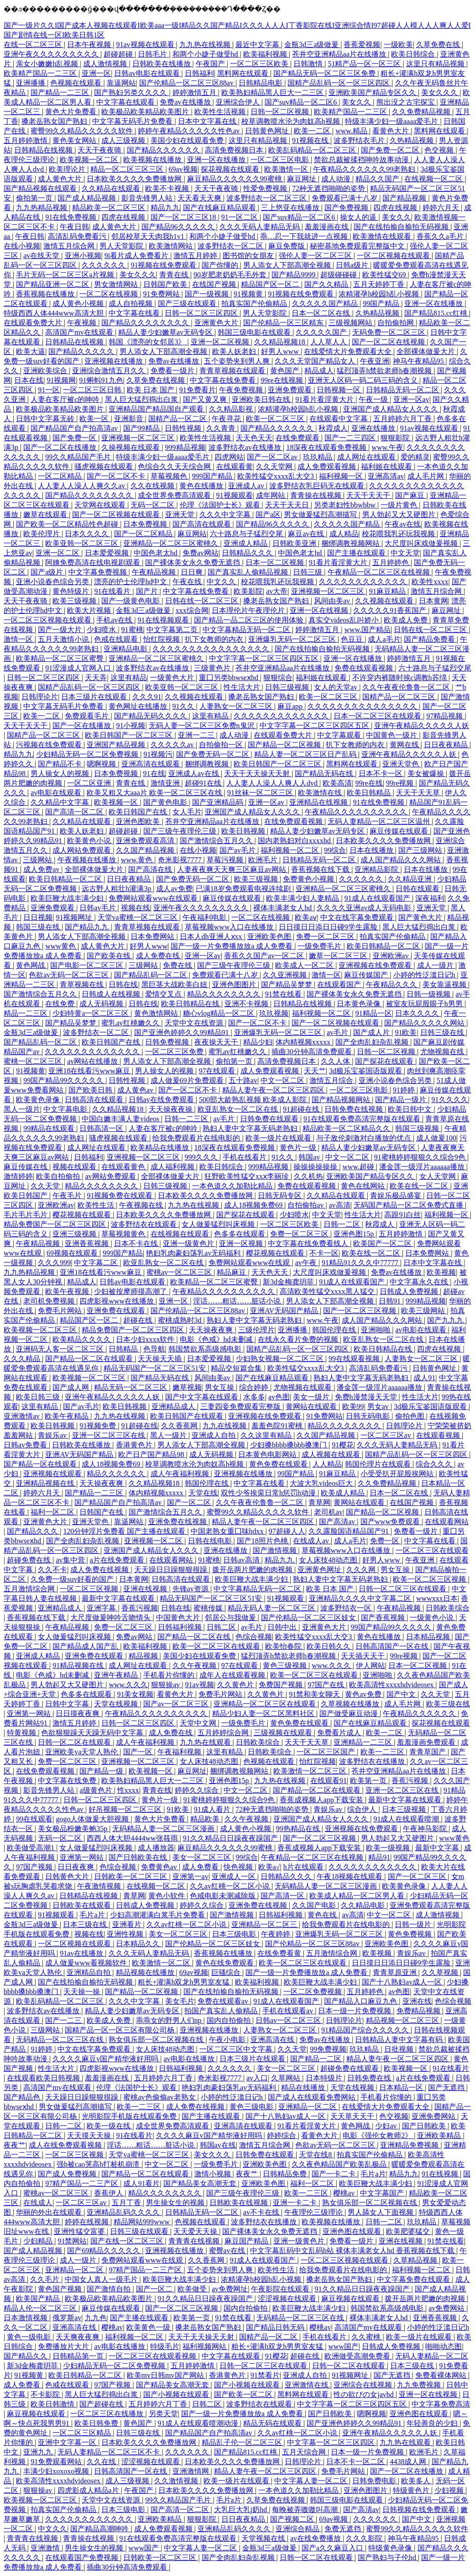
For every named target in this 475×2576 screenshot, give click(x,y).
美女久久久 (440, 92)
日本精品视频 (429, 1637)
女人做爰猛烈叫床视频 (219, 1224)
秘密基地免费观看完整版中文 (358, 246)
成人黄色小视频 (78, 303)
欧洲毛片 (263, 860)
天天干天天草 (419, 793)
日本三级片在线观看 (95, 697)
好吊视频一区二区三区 (126, 1809)
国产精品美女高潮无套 (200, 2183)
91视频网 (61, 380)
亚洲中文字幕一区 (68, 2442)
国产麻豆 (410, 495)
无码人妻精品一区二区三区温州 (380, 821)
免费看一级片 (173, 371)
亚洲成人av (247, 486)
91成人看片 (213, 1809)
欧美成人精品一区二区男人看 (357, 1896)
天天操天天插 (160, 1358)
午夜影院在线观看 (281, 2289)
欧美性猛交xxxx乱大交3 (276, 476)
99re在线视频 (282, 380)
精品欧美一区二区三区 (109, 207)
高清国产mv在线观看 (80, 332)
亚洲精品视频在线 (46, 1483)
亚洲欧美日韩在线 (262, 399)
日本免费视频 (146, 524)
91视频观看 (234, 495)
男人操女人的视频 (61, 773)
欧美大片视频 (90, 610)
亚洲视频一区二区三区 (138, 438)
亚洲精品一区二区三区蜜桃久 (171, 543)
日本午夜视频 (90, 44)
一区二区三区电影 (281, 160)
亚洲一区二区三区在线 (109, 1435)
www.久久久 (332, 1665)
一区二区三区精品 (82, 2433)
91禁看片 (265, 2375)
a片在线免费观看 (118, 1560)
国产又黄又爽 (206, 399)
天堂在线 (203, 1493)
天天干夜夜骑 (100, 150)
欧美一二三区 (383, 1752)
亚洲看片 (127, 1924)
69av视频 (183, 169)
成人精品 (344, 534)
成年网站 (271, 495)
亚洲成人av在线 (194, 773)
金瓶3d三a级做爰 (312, 44)
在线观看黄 (234, 466)
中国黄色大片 (179, 1617)
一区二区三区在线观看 (432, 1550)
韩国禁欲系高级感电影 (205, 1349)
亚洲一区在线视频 (320, 610)
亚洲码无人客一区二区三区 (60, 1349)
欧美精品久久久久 (82, 1339)
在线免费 (60, 1004)
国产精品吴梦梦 (287, 984)
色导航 (154, 1349)
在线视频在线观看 (181, 1234)
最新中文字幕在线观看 (119, 1598)
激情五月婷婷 (196, 255)
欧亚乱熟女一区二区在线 (239, 1109)
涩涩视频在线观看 (288, 2298)
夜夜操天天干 (217, 1042)
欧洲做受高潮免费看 (358, 2356)
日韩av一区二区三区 (289, 2020)
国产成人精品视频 (87, 198)
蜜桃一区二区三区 (34, 1061)
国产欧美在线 (109, 956)
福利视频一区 (342, 476)
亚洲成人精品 (246, 543)
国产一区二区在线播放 (60, 447)
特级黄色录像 (391, 2548)
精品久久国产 (378, 179)
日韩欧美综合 (448, 1608)
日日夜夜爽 (76, 1867)
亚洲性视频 (126, 1934)
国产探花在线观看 (385, 1061)
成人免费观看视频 (328, 466)
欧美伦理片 (42, 534)
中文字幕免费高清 (441, 2404)
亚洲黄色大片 (217, 323)
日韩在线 (123, 984)
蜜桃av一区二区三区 (180, 1272)
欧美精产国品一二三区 (41, 73)
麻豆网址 (302, 179)
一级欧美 (398, 44)
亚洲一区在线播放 (217, 160)
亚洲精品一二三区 (364, 1742)
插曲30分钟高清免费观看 (312, 1052)
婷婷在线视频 (87, 2222)
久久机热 (308, 1176)
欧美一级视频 (389, 1848)
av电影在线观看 (57, 793)
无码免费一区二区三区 (389, 332)
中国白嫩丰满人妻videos (121, 1119)
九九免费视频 (420, 2385)
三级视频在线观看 (284, 1733)
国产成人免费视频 (68, 2174)
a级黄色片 (96, 1790)
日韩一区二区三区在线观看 (403, 1589)
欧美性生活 (97, 1205)
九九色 (96, 2318)
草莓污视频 (226, 860)
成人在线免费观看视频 (66, 2145)
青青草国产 (428, 1752)
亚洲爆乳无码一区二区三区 (293, 639)
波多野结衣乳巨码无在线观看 (317, 486)
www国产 (343, 2346)
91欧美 (406, 1032)
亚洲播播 (31, 83)
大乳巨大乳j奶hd (241, 2509)
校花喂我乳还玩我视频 (399, 534)
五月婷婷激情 (26, 140)
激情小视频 (213, 2174)
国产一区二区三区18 (184, 217)
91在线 (154, 773)
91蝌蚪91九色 (101, 380)
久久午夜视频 (195, 1665)
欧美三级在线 (448, 1704)
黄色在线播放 (202, 486)
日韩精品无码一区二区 (403, 390)
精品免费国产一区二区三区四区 (56, 1224)
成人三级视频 (124, 140)
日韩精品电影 (261, 83)
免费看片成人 (340, 1733)
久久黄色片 (236, 1685)
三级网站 (38, 860)
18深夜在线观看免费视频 (327, 447)
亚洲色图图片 (235, 984)
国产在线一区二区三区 (127, 2241)
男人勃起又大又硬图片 (399, 514)
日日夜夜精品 (447, 745)
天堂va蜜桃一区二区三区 (138, 917)
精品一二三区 (26, 1013)
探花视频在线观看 (231, 169)
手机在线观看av (288, 2011)
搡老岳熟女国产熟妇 (55, 121)
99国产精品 (382, 303)
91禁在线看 (284, 994)
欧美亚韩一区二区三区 (82, 543)
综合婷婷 (254, 1387)
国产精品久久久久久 (82, 351)
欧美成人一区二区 (305, 965)
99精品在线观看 (49, 1128)
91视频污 (157, 754)
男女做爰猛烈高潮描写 (321, 514)
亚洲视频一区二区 (154, 1541)
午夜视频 (82, 323)
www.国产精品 (367, 629)
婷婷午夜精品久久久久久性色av (189, 131)
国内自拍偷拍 (229, 2020)
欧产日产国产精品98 (152, 1454)
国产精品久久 (26, 2356)
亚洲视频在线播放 (114, 361)
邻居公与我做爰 (231, 1617)
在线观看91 (328, 1780)
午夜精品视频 (154, 572)
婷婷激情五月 (195, 92)
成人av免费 (174, 888)
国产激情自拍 (109, 2289)
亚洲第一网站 (29, 1713)
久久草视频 (441, 1972)
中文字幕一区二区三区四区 (331, 2442)
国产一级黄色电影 (131, 601)
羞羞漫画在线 (327, 227)
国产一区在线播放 (82, 725)
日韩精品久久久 (248, 553)
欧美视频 (441, 1272)
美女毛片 (179, 2001)
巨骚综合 (226, 1972)
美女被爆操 (426, 773)
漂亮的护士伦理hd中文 (131, 582)
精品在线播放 (304, 2087)
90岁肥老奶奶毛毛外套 (230, 275)
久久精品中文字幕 (61, 802)
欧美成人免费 (406, 620)
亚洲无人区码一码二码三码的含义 (363, 380)
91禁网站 (72, 2241)
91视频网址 (75, 917)
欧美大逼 (30, 351)
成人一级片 (436, 965)
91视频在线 (311, 140)
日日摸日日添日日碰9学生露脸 (329, 927)
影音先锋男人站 (147, 198)
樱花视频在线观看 (82, 1215)
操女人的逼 (359, 217)
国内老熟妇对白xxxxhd (295, 841)
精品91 (379, 1857)
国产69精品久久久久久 (104, 2250)
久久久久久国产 (322, 332)
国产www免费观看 (391, 1522)
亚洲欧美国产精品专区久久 (373, 92)
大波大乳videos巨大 (322, 1483)
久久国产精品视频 (146, 850)
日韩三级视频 (288, 687)
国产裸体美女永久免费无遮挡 (193, 562)
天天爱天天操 (196, 2231)
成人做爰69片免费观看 (188, 1080)
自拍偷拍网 (396, 323)
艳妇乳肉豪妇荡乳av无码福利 (194, 1253)
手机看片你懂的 (169, 1675)
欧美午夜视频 (68, 1291)
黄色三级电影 (252, 2107)
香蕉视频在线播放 (46, 294)
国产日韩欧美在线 (139, 1857)
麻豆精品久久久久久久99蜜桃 (235, 179)
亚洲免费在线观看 (117, 1310)
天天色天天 (254, 438)
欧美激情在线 (321, 793)
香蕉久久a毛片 (441, 236)
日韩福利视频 (181, 1627)
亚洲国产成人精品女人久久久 (391, 409)
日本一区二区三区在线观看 (378, 716)
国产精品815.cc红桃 (436, 313)
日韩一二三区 (187, 1119)
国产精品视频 (405, 198)
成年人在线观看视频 (233, 1675)
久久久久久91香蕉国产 (390, 610)
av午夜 (306, 1263)
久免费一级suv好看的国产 (73, 1579)
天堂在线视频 (117, 1704)
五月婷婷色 (391, 562)
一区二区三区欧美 (260, 64)
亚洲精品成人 (174, 1406)
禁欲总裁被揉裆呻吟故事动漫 (362, 160)
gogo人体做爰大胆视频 (93, 1819)
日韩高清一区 (102, 1128)
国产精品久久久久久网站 (425, 1023)
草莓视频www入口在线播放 (230, 927)
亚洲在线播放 (374, 428)
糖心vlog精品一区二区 (219, 1013)
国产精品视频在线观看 (41, 188)
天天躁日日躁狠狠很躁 (171, 1569)
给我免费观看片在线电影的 (197, 1138)
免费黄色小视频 (309, 879)
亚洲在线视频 (146, 1589)
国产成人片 (372, 1032)
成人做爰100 (436, 1138)
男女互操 (220, 1387)
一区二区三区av (386, 1435)
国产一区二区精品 (144, 534)
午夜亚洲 (374, 361)
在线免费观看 (298, 438)
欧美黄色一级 (149, 2327)
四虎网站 (229, 457)
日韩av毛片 (98, 908)
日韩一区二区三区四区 (202, 313)
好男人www (281, 351)
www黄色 (61, 946)
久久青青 (221, 428)
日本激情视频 (26, 2318)
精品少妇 (257, 1042)
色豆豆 (353, 639)
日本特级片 (325, 2078)
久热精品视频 (412, 140)
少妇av (386, 2126)
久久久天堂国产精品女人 (316, 361)
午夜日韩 (74, 227)
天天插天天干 (363, 1656)
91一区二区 (240, 217)
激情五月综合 (332, 1080)
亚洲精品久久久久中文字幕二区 (361, 1598)
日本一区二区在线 (322, 313)
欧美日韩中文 (410, 1109)
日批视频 (399, 2049)
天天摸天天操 (90, 2135)
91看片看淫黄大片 (325, 399)
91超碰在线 (302, 1109)
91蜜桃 (132, 629)
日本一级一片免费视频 (355, 2011)
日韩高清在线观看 (95, 1099)
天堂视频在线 (264, 2538)
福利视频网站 (205, 2346)
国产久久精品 (327, 284)
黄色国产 (285, 371)
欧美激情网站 (171, 246)
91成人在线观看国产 (378, 898)
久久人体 (336, 1061)
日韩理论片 (39, 697)
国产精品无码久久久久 (151, 716)
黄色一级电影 (29, 2337)
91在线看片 (113, 591)
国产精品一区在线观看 (41, 1464)
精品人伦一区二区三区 (41, 2308)
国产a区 (268, 514)
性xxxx (128, 1790)
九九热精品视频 (42, 207)
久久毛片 (45, 2279)
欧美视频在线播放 (153, 160)
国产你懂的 (221, 265)
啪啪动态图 (443, 2346)
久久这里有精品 (266, 1435)
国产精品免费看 (430, 639)
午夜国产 (211, 64)
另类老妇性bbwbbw (345, 505)
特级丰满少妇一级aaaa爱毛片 (392, 121)
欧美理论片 (68, 169)
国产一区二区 (190, 1502)
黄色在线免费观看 (225, 1963)
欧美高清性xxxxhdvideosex (392, 1685)
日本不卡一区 (381, 773)
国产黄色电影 (166, 802)
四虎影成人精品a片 (89, 2490)
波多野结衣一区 (346, 1608)
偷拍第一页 (35, 198)
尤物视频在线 (443, 1052)
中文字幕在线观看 (126, 102)
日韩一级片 (414, 1924)
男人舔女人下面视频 (381, 2212)
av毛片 (338, 1032)
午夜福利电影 (205, 917)
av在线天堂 (42, 255)
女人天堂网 (438, 1176)
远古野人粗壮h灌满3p (117, 888)
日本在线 (28, 380)
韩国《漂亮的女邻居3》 (148, 342)
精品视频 (144, 1656)
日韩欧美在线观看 (82, 1905)
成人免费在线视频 (100, 1569)
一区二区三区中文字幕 (236, 2049)
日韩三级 (308, 572)
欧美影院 (248, 591)
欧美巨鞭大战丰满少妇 (68, 898)
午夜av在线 (403, 524)
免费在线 (178, 965)
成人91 (424, 1378)
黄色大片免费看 (71, 112)
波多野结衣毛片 (360, 140)
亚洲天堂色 (401, 764)
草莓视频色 (170, 476)
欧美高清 (337, 783)
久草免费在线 (439, 44)
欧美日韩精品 (369, 793)
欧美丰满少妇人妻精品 (303, 898)
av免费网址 (230, 2289)
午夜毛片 (68, 1195)
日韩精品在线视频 (44, 150)
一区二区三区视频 (90, 1589)
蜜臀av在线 (228, 2250)
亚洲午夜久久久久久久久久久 (52, 54)
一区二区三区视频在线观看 (48, 620)
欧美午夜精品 (67, 1416)
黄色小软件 (167, 1896)
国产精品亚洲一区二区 (53, 284)
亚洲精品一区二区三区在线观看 (266, 1704)
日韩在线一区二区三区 (202, 601)
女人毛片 (187, 812)
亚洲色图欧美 (139, 821)
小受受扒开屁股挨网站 (397, 1474)
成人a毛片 (384, 639)
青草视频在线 (82, 984)
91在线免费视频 (71, 217)
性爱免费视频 (266, 188)
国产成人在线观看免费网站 (312, 2097)
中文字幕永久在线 (420, 1282)
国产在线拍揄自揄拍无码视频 (402, 227)
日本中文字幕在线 (208, 121)
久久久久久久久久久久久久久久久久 (211, 649)
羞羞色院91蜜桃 (277, 1426)
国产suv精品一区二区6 (302, 102)
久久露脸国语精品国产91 (349, 1531)
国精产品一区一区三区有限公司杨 (120, 2030)
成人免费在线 (159, 956)
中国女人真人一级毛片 (102, 2279)
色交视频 (439, 150)
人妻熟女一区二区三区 (236, 706)
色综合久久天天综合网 (175, 466)
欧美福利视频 (266, 54)
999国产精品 (213, 476)
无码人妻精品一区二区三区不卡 (109, 2452)
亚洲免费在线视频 (178, 1522)
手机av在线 (115, 620)
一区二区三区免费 (175, 1052)
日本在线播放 (372, 850)
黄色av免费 (364, 1694)
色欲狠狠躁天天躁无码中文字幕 (93, 1733)
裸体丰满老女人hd (283, 908)
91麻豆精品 (388, 591)
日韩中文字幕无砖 (46, 418)
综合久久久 (435, 1464)
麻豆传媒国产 (367, 975)
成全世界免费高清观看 (175, 495)
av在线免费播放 (316, 2538)
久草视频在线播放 (351, 1704)
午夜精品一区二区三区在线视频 (380, 572)
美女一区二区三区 (202, 1857)
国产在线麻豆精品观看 (220, 207)
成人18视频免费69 (254, 1205)
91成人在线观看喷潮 (407, 1819)
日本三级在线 (86, 1924)
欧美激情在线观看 (383, 236)
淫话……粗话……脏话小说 (237, 1301)
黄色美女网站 (75, 140)
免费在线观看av (224, 2001)
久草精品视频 (416, 2260)
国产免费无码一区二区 (213, 754)
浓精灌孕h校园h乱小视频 (380, 294)
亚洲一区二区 (58, 553)
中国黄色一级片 (392, 735)
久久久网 (361, 1569)
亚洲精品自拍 (89, 1972)
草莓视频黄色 (124, 1234)
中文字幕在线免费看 (223, 380)
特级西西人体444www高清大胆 (54, 313)
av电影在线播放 (189, 2059)
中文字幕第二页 (172, 629)
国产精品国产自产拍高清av (75, 428)
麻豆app (290, 706)
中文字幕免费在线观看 (414, 2279)
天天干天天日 (288, 505)
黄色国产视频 (61, 2289)
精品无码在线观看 (273, 2423)
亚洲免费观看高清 (146, 841)
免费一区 (385, 1541)
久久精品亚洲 (410, 879)
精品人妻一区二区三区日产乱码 (306, 754)
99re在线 (368, 783)
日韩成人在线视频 (112, 994)
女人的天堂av (336, 687)
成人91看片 (141, 2183)
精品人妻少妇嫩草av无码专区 (166, 332)
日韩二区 (222, 1627)
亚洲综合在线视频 (364, 2385)
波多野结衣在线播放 (373, 1761)
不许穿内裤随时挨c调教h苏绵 (400, 677)
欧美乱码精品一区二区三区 (313, 150)
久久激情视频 (177, 2481)
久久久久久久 (104, 265)
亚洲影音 (129, 418)
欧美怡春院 (284, 1646)
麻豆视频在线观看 (351, 2298)
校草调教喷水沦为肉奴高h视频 (291, 121)
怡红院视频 (162, 639)
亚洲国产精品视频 (117, 745)
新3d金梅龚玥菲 (289, 1282)
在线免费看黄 (280, 1953)
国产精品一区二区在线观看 (90, 1358)
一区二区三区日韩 (93, 390)
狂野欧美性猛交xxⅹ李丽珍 (247, 1176)
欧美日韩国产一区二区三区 (129, 735)
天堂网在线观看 (100, 505)
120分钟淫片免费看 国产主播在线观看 (125, 1531)
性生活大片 (243, 687)
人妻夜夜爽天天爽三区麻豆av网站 (232, 869)
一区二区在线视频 (109, 294)
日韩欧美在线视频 (239, 2202)
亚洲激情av (23, 1416)
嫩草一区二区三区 (339, 956)
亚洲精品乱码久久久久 (124, 2212)
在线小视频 (22, 246)
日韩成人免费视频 (410, 1291)
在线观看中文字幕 (339, 418)
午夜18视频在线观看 (350, 1876)
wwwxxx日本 (437, 1598)
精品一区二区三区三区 (127, 169)
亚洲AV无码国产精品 (285, 1310)
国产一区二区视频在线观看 (117, 514)
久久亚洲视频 (285, 975)
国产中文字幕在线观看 (202, 1397)
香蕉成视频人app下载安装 (322, 1800)
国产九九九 (446, 1320)
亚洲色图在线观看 (353, 2231)
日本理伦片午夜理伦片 (249, 610)
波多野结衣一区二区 (231, 246)
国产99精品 (142, 428)
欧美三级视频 (75, 601)
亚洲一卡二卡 (295, 2202)
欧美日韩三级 (39, 1397)
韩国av (310, 1157)
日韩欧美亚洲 (295, 543)
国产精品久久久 (33, 1531)
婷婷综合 (282, 2135)
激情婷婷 (18, 1176)
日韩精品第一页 (78, 2356)
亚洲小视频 (83, 255)
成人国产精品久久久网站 (401, 860)
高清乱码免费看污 (78, 236)
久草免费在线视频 (156, 380)
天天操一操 (82, 1991)
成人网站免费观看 (82, 850)
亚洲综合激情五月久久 (109, 371)
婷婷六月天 (442, 207)
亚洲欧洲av (392, 956)
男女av (379, 1406)
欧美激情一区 (287, 169)
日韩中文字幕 (68, 1704)
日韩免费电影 (375, 2481)
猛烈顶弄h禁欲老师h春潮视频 (385, 371)
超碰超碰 (119, 54)
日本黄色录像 (359, 1004)
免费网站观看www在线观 (250, 1263)
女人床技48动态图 (329, 1560)
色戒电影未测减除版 (223, 1896)
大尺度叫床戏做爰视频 (422, 543)
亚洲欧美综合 (46, 371)
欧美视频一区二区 (90, 160)
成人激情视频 (106, 64)
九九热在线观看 (206, 1742)
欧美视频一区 (117, 802)
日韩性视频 (184, 428)
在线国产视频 (215, 284)
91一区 (49, 390)
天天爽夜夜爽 (78, 2337)
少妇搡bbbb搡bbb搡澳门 (289, 1445)
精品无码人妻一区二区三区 (272, 1608)
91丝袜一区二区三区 (261, 793)
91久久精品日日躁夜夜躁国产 (231, 1838)
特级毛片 (164, 2346)
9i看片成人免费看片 (137, 255)
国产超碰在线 (102, 2404)
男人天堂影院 (122, 246)
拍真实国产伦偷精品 (255, 303)
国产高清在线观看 (202, 524)
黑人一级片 (22, 1109)
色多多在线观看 (240, 1234)
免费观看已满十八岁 (345, 198)
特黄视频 (22, 1733)
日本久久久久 (87, 534)
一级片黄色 (400, 505)
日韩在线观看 (418, 888)
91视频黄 (249, 294)
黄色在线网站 (363, 1186)
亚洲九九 (38, 2452)
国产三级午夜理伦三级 (180, 831)
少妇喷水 (102, 629)
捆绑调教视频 (207, 764)
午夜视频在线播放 (87, 860)
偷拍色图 (410, 1416)
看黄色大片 (391, 131)
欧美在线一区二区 (420, 1186)
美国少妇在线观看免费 (188, 140)
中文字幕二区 (97, 1263)
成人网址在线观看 (367, 457)
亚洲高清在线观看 (151, 764)
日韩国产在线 (102, 1512)
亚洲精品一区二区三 (265, 1924)
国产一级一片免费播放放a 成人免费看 (232, 946)
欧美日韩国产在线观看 (187, 1416)
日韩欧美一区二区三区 (131, 1876)
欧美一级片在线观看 (279, 1138)
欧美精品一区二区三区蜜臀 (60, 658)
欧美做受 (193, 2289)
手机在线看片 (245, 1157)
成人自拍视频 (131, 303)
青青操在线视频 (316, 495)
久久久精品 (23, 1358)
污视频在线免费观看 (50, 745)
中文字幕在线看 (135, 313)
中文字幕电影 (66, 1109)
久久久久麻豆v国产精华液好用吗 (106, 2059)
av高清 (339, 1205)
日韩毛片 (153, 54)
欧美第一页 (369, 1780)
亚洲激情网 (191, 2471)
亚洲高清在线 (273, 2039)
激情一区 (19, 639)
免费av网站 (201, 553)
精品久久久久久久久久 (224, 994)
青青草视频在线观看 (233, 371)
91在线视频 (441, 2174)
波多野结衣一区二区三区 (267, 198)
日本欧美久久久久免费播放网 (135, 179)
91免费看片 (197, 390)
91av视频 (199, 1685)
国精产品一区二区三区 (399, 697)
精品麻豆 (232, 1272)
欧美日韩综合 (414, 54)
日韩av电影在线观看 (147, 73)
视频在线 (135, 908)
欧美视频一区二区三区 (41, 1330)
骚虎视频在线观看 (104, 466)
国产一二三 (64, 2020)
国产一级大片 (61, 629)
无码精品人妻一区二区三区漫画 (164, 1828)
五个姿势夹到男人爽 (237, 361)
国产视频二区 (293, 2519)
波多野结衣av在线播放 (246, 447)
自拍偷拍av (306, 1205)
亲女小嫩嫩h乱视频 (48, 64)
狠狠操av (166, 1685)
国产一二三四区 (350, 438)
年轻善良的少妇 (433, 2423)
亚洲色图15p (355, 1234)
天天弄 (96, 677)
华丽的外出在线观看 (50, 2212)
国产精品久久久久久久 (164, 150)
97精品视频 (445, 716)
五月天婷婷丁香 (379, 284)
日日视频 (37, 917)
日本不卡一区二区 (356, 2461)
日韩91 (390, 1301)
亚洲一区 (96, 73)
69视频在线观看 (73, 1253)
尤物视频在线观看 (303, 1387)
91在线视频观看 (164, 620)
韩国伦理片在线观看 (378, 1464)
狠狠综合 (277, 677)
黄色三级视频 (285, 1665)
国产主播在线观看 (357, 553)
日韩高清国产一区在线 (392, 1646)
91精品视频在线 (78, 1665)
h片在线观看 (304, 1867)
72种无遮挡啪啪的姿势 (329, 188)
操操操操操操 (316, 1167)
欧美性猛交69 (385, 275)
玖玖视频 (273, 1013)
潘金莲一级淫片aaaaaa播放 (422, 1167)
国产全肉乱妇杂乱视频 (372, 1042)
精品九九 (165, 207)
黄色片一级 (299, 1147)
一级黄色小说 (432, 1617)
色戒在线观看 (117, 639)
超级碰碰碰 (339, 275)
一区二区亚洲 (90, 783)
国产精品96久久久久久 (178, 227)
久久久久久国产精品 (326, 303)
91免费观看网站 (57, 2461)
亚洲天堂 (180, 514)
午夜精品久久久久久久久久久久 (357, 812)
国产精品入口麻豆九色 (361, 2001)
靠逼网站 (121, 83)
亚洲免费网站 (434, 2116)
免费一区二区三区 (326, 936)
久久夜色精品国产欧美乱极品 (340, 2164)
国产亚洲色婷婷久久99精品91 (182, 1032)
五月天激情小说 (64, 639)
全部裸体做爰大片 (427, 351)
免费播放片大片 (64, 2346)
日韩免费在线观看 (270, 1119)
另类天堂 (163, 2414)
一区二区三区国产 (327, 1752)
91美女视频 (135, 1694)
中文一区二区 (283, 1080)
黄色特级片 (71, 591)
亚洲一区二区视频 (221, 342)
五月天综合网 (305, 2452)
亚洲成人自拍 (214, 1435)
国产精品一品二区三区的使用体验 (249, 620)
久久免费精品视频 (422, 112)
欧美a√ (269, 1867)
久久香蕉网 (180, 1426)
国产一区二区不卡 (117, 476)
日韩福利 (199, 73)
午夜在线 (188, 582)
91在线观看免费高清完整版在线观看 (362, 1119)
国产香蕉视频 (384, 1617)
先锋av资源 (191, 1589)
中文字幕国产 (383, 2193)
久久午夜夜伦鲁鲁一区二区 (407, 687)
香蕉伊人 (109, 2193)
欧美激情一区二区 (162, 1963)
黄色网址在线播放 (139, 706)
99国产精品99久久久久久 (64, 1080)
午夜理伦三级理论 (314, 2212)
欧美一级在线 (109, 2126)
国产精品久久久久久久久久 (146, 323)
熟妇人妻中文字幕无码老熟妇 (251, 1128)
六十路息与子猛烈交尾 (247, 534)
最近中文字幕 (258, 44)
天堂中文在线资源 (195, 1023)
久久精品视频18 (280, 342)
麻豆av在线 (307, 534)
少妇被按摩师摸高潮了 (131, 1291)
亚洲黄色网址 (320, 1569)
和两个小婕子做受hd (206, 54)
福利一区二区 (53, 1512)
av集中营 (71, 1560)
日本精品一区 (402, 2087)
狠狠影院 (396, 438)
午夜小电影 (228, 2039)
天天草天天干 (353, 2116)
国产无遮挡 (447, 2087)
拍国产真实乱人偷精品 (221, 2011)
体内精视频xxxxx (304, 1042)
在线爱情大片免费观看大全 (348, 351)
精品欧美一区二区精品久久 (347, 1128)
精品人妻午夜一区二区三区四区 (274, 1090)
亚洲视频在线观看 (53, 1474)
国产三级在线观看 (188, 303)
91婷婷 (405, 1090)
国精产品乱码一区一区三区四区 (339, 83)
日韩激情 (308, 64)
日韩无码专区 (280, 1195)
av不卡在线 (262, 2212)
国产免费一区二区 (391, 150)
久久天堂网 (275, 466)
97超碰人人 (287, 1531)
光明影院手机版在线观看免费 (130, 2116)
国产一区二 (155, 2289)
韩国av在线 (218, 2145)
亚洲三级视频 (75, 1234)
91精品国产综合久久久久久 (366, 2030)
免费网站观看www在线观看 (154, 898)
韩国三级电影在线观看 (255, 332)
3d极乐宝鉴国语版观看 (366, 1071)
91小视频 (130, 725)
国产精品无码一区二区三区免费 (325, 73)
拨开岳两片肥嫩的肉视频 (253, 1569)
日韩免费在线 (370, 2078)
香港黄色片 (135, 1445)
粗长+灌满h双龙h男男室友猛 (184, 1982)
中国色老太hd (156, 553)
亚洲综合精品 (298, 2529)
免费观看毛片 (87, 716)
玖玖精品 (318, 457)
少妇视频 (449, 2490)
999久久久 (202, 1157)
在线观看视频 (439, 1435)
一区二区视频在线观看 (394, 255)
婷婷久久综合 (197, 1790)
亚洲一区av (411, 399)
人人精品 (327, 1464)
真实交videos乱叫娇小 (344, 620)
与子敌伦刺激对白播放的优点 (364, 1138)
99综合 (335, 850)
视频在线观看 (75, 1167)
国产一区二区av (273, 457)
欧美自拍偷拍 (59, 1176)
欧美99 (353, 1406)
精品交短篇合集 (237, 1368)
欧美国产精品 (39, 2298)
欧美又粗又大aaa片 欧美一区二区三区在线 (155, 793)
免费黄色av (160, 1867)
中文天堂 (405, 553)
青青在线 (174, 275)
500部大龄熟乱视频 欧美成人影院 (253, 1099)
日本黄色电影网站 (268, 1454)
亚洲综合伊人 (238, 102)
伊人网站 (370, 1665)
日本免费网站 (153, 936)
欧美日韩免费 (97, 2423)
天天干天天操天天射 (258, 773)
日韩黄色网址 (268, 131)
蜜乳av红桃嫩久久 (131, 1023)
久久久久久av (173, 745)
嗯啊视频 (102, 764)
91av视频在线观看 (146, 44)
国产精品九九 (87, 927)
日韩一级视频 (429, 994)
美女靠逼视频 (445, 984)
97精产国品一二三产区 (82, 2183)
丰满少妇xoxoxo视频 (57, 2471)
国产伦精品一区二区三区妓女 (309, 1617)
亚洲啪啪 (376, 1330)
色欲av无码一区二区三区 (69, 975)
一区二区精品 (61, 476)
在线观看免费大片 (34, 323)
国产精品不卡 (61, 764)
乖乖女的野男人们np (170, 2020)
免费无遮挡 (343, 2529)
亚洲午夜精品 (117, 1675)
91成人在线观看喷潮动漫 (199, 2423)
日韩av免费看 (26, 1445)
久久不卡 (52, 1569)
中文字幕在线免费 (68, 1780)
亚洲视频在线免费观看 (376, 965)
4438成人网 (409, 2461)
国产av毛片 (238, 850)
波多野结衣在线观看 (144, 1224)
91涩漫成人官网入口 (79, 668)
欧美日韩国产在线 (139, 812)
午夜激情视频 (100, 1886)
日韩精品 (124, 1349)
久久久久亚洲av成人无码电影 (365, 908)
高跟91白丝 (402, 1215)
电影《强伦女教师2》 (378, 2135)
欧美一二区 (313, 131)
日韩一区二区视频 (281, 112)
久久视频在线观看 (385, 601)
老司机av (328, 1512)
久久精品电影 (363, 1905)
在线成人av (312, 1541)
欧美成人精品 (343, 1493)
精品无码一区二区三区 (131, 1387)
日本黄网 (433, 601)
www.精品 (352, 131)
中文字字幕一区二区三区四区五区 (264, 658)
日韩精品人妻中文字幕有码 (399, 2039)
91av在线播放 (82, 1953)
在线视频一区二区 (434, 179)
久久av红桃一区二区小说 (230, 1886)
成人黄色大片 (61, 179)
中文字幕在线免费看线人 (309, 1243)
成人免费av (42, 869)
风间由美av (333, 601)
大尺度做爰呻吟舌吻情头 (111, 1617)
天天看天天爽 (200, 198)
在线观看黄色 (124, 1167)
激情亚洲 (166, 783)
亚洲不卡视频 (247, 1004)
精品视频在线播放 (146, 1972)
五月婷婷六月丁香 (403, 418)
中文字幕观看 (340, 735)
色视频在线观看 (76, 83)
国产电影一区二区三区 (87, 965)
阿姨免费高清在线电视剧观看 (93, 562)
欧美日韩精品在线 (191, 1004)
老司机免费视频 (49, 1301)
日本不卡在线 (137, 1243)
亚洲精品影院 (377, 869)
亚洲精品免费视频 (410, 2145)
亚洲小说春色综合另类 (53, 582)
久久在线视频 (153, 486)
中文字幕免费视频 (98, 572)
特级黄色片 (412, 2490)
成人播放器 (156, 1848)
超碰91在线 (204, 783)
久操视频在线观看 (131, 447)
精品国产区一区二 (271, 284)
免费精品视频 (419, 2011)
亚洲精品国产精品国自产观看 (157, 409)
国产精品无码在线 (325, 773)
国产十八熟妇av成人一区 (403, 1982)
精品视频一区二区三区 (403, 2020)
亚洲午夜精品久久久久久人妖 (421, 725)
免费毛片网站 (61, 1310)
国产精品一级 (102, 1771)
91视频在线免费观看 (164, 265)
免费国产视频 (281, 1685)
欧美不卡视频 (168, 188)
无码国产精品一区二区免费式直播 (409, 1205)
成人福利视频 (173, 1167)
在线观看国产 (340, 984)
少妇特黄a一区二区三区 (91, 1013)
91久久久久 (450, 1099)
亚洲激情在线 (307, 2385)
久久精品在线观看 (112, 188)
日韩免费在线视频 (354, 1109)
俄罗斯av (66, 2318)
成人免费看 (201, 1867)
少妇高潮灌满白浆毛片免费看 (158, 1915)
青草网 (319, 1502)
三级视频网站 (351, 323)
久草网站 (286, 2078)
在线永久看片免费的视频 (299, 1339)
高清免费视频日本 (235, 150)
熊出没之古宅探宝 (406, 102)
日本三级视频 (405, 1809)
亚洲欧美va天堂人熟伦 (82, 1752)
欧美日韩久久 (329, 1646)
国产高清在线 (151, 869)
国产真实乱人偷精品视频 (249, 572)
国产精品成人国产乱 (86, 1646)
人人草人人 (329, 342)
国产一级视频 (207, 294)
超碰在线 (138, 1320)
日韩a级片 (353, 265)
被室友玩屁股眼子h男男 (425, 1004)
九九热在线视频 (205, 44)
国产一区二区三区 (418, 1876)
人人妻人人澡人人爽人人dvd (272, 783)
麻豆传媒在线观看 (400, 831)
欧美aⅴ (306, 917)
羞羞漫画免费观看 (427, 1742)
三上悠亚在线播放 (291, 207)
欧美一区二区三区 (276, 418)
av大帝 (276, 591)
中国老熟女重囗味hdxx (228, 1531)
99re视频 (400, 783)
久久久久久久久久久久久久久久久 (363, 706)
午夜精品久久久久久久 (420, 1713)
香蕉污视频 (139, 1608)
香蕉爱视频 (362, 44)
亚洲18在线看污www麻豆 (90, 1071)
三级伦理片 (256, 1330)
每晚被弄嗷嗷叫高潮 (305, 2509)
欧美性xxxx (430, 582)
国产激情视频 (275, 1550)
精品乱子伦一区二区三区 (243, 2442)
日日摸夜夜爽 (78, 1713)
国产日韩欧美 (425, 2126)
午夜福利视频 (180, 1752)
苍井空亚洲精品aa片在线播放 (340, 54)
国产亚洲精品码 (218, 802)
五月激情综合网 (30, 1589)
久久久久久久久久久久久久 (363, 582)
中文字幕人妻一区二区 (311, 2481)
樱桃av (344, 2193)
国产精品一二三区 (61, 92)
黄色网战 (31, 965)
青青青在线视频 (194, 2241)
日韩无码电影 (368, 1416)
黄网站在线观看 (312, 1406)
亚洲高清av (386, 476)
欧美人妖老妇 (235, 351)
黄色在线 (323, 1915)
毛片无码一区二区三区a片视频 (66, 275)
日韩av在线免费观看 (162, 1099)
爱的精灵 (415, 457)
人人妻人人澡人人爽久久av (82, 486)
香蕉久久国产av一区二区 (265, 956)
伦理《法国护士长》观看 (221, 505)
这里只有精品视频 (436, 64)
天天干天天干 (369, 495)
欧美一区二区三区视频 (430, 1579)
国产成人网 (71, 1387)
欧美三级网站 (424, 1310)
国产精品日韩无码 (276, 2327)
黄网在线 (405, 745)
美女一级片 (312, 1397)
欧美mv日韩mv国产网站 (166, 2375)
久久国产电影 (315, 1905)
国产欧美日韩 (91, 1090)
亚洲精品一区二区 (308, 2107)
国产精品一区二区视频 (285, 745)
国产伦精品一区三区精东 (284, 323)
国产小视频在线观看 (248, 2385)
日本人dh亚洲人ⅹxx (212, 936)
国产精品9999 (294, 275)
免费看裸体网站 (441, 2375)
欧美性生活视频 (220, 112)
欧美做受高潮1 (31, 1848)
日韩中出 (282, 1627)
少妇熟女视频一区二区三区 (280, 1358)
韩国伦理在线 (335, 1330)
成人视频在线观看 (332, 1454)
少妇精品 (38, 2241)
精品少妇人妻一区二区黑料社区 (264, 1713)
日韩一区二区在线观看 (75, 1742)
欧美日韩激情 (53, 2404)
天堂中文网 (199, 1723)
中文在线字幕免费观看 (357, 917)
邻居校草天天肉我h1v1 (148, 236)
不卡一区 (324, 1253)
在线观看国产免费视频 (82, 2557)
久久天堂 (46, 1186)
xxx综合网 (192, 610)
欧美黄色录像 (39, 1099)
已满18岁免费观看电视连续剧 (244, 888)
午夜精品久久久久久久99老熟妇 (365, 169)
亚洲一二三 (197, 735)
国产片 (148, 591)
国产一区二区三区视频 (360, 1310)
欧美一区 (94, 418)
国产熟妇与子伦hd (388, 2557)
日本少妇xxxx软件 (146, 1339)
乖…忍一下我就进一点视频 (305, 236)
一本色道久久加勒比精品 (233, 1186)
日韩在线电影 (211, 1541)
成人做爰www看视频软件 (87, 1963)
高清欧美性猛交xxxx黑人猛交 (328, 1291)
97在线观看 (217, 1071)
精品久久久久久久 (117, 1474)
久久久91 (147, 697)
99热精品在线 (299, 1828)
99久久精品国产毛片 (79, 457)
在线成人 (37, 2202)
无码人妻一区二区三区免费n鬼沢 (202, 725)
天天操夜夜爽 (212, 1330)
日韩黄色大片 (68, 1876)
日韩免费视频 (168, 1042)
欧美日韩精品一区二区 (66, 879)
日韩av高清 (242, 1560)
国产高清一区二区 (75, 812)
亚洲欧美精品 (440, 2135)
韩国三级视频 (418, 1128)
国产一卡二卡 (334, 2174)
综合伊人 (362, 1809)
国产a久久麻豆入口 (333, 2548)
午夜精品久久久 (392, 984)
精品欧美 (205, 1819)
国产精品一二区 (316, 2059)
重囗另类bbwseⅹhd (229, 677)
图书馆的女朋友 (249, 255)
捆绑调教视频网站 (351, 543)
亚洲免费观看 (290, 390)
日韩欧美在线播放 (162, 64)
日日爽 (192, 572)
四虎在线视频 (396, 207)
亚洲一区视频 (242, 1243)
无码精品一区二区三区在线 (60, 2039)
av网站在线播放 (93, 1061)
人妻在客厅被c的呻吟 (66, 399)
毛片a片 (92, 1915)
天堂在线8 (316, 2155)
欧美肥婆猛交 (409, 2231)
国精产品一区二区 (178, 418)
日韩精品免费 (285, 2174)
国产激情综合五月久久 (217, 841)
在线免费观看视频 (294, 821)
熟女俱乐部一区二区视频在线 (157, 2039)
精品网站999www (143, 2222)
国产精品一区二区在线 (194, 1637)
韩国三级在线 (39, 927)
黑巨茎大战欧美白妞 (175, 984)
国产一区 (138, 1752)
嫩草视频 (187, 1387)
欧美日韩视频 (244, 831)
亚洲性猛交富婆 (80, 2231)
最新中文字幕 (438, 1848)
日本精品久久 (139, 1944)
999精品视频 (185, 447)
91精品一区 (373, 1013)
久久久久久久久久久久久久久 (282, 716)
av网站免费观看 (111, 1176)
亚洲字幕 (102, 1608)
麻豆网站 (192, 534)
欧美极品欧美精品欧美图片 (146, 112)
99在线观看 (34, 1819)
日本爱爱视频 (107, 553)
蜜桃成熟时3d (181, 1320)
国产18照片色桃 (263, 1541)
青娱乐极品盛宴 (396, 1195)
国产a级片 (48, 572)
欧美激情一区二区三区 (310, 1771)
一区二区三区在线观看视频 (153, 2356)
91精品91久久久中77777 (361, 1263)
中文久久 (222, 582)
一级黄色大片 (173, 677)
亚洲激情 (46, 2548)
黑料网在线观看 (243, 73)
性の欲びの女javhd (365, 2394)
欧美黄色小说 (90, 841)
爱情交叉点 (164, 994)
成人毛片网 (426, 476)
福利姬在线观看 (387, 466)
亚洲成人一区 (234, 1876)
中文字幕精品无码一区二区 (247, 629)
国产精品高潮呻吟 (100, 2529)
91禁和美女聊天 (315, 1694)
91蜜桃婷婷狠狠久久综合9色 (420, 1157)
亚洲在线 (417, 2001)
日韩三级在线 (443, 1032)
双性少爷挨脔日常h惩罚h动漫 (269, 1493)
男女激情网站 (117, 284)
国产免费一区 (75, 438)
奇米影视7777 (181, 860)
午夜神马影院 (426, 1828)
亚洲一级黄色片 (189, 1243)
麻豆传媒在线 (26, 1167)
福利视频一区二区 (291, 850)
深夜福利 (429, 898)
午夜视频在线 (142, 1205)
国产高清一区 (283, 1896)
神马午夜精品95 (419, 361)
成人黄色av (136, 1090)
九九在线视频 (225, 1426)
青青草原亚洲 (395, 1972)
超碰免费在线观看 (350, 2068)
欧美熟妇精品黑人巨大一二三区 (273, 92)
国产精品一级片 (401, 1099)
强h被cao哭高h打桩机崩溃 (99, 2164)
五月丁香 (127, 2202)
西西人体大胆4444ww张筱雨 (133, 1838)
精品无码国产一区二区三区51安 (156, 1368)
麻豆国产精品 (247, 2241)
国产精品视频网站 (342, 1099)
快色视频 (239, 1867)
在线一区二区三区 (34, 44)
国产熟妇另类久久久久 (131, 92)
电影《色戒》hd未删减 (217, 1339)
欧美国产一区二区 (383, 1243)
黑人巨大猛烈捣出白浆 (142, 399)
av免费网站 (447, 2308)
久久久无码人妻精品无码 (260, 227)
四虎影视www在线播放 (117, 1301)
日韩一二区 (343, 1224)
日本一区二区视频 (275, 562)
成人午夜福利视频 (181, 1474)
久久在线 (102, 2461)
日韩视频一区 (339, 390)
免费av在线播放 (186, 102)
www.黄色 (138, 860)
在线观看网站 (447, 1522)
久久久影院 (365, 2538)
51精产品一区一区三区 (365, 64)
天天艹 (315, 1071)
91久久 (184, 706)
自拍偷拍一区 (222, 745)
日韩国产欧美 (166, 284)
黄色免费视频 (410, 1934)
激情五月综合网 (69, 246)
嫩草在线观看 (46, 514)
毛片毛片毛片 (26, 1215)
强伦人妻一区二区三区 (316, 255)
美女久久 (357, 102)
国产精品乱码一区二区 (151, 975)
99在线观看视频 (355, 1358)
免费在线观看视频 (364, 668)
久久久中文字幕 (225, 514)
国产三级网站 (421, 850)
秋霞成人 (333, 428)
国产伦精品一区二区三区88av (187, 83)
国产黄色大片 (421, 917)
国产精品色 (23, 2097)
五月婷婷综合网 (224, 1733)
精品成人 (319, 371)
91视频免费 (98, 1426)
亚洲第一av (190, 1876)
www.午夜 (387, 447)
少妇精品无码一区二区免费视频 (88, 754)
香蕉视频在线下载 (321, 869)
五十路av (243, 1080)
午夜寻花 (227, 418)
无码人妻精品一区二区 (431, 2356)
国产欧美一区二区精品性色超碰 (68, 524)
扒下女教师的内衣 (215, 639)
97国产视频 (35, 1867)
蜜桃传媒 (208, 1608)
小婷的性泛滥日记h (425, 975)
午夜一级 (374, 399)
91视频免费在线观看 (120, 1195)
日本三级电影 (235, 1934)
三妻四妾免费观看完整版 (241, 1406)
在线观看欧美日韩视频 (44, 2078)
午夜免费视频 (242, 390)
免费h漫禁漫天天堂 (367, 1397)
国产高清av (338, 1522)
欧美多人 (416, 2481)
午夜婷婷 (276, 1934)
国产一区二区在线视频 (389, 342)
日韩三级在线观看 (140, 2231)
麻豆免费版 (287, 246)
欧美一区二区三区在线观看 (217, 1646)
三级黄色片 (213, 668)
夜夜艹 (15, 2145)
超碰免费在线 (29, 1560)
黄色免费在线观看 (279, 1464)
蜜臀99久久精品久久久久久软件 (83, 131)
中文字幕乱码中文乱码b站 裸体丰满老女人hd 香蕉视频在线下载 (353, 2250)
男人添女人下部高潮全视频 (288, 265)
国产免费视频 (347, 207)
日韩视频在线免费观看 (419, 2509)
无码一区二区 (153, 505)
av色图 (279, 1397)
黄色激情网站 (157, 1013)
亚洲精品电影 (126, 649)
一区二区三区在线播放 (107, 2414)
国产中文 (402, 1694)
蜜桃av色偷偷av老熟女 (160, 2097)
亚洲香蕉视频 (87, 1243)
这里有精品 (128, 677)
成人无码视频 (102, 1004)
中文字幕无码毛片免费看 (133, 121)
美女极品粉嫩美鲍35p (73, 1828)
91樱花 (343, 1445)
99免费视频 (328, 2049)
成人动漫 (336, 179)
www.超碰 (359, 1167)
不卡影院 (46, 2394)
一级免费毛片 (320, 946)
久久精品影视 (232, 409)
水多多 (254, 1397)
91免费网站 (162, 294)
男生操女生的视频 (176, 2202)
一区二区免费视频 (313, 1991)
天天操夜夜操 (171, 1109)
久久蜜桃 (366, 2337)
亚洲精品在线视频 (319, 802)
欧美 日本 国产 (151, 390)
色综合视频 (253, 1637)
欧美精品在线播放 (160, 1147)
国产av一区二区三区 (176, 1704)
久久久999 (54, 1263)
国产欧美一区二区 (244, 2394)
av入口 (257, 2078)
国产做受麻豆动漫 (349, 1713)
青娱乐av (53, 1435)
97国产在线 (327, 1685)
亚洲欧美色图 (270, 936)
